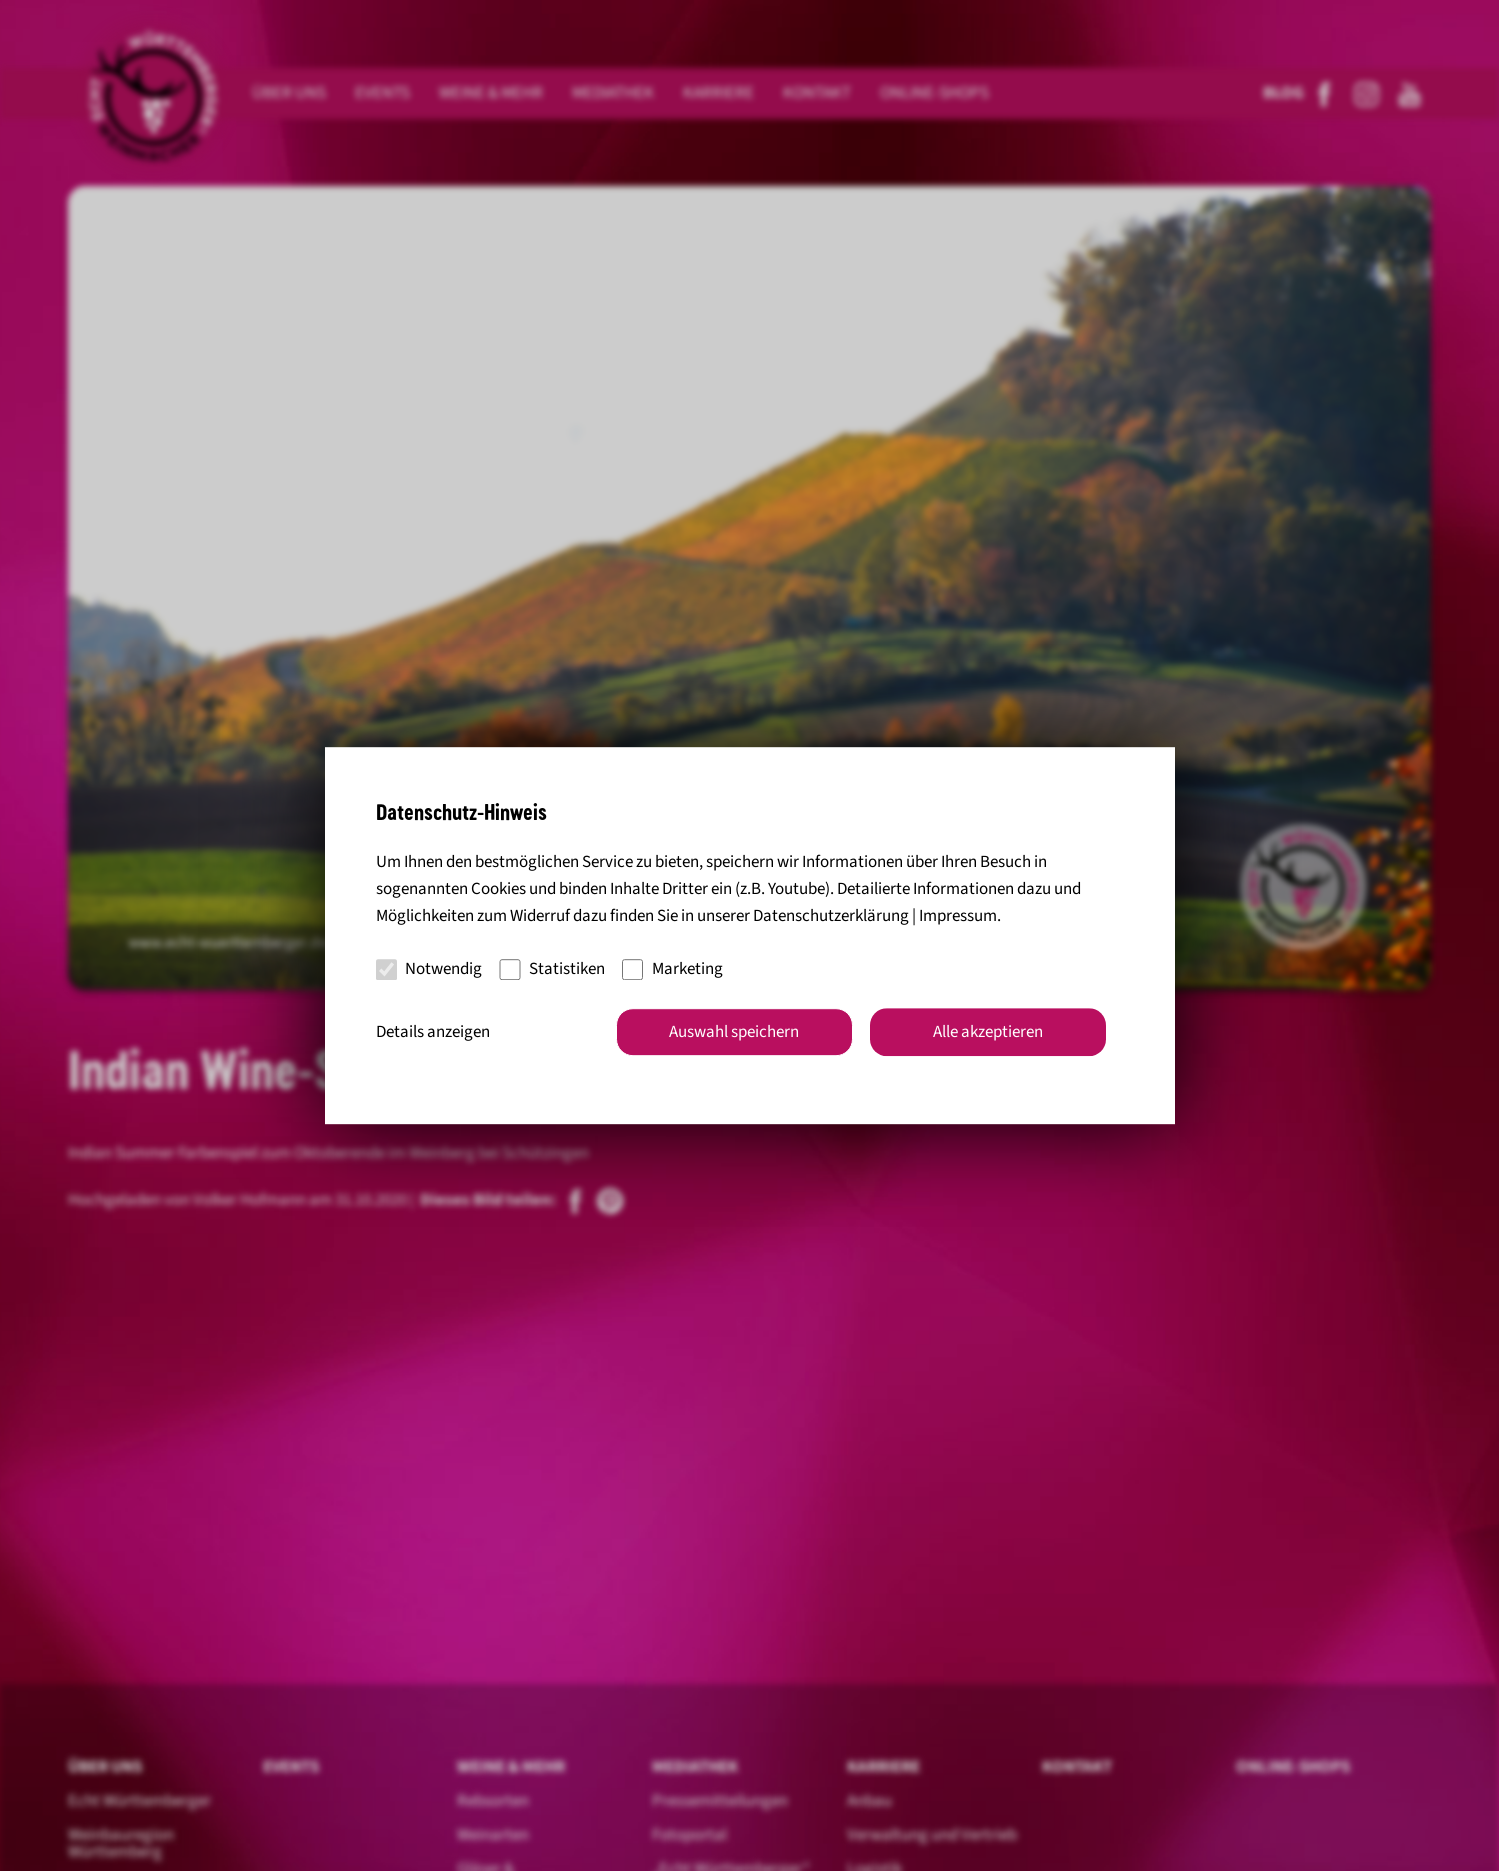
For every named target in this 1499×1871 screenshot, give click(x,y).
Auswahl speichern (734, 1032)
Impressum (958, 916)
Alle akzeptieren (988, 1032)
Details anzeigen (433, 1032)
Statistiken (552, 969)
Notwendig (429, 969)
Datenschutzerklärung (831, 916)
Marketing (672, 969)
